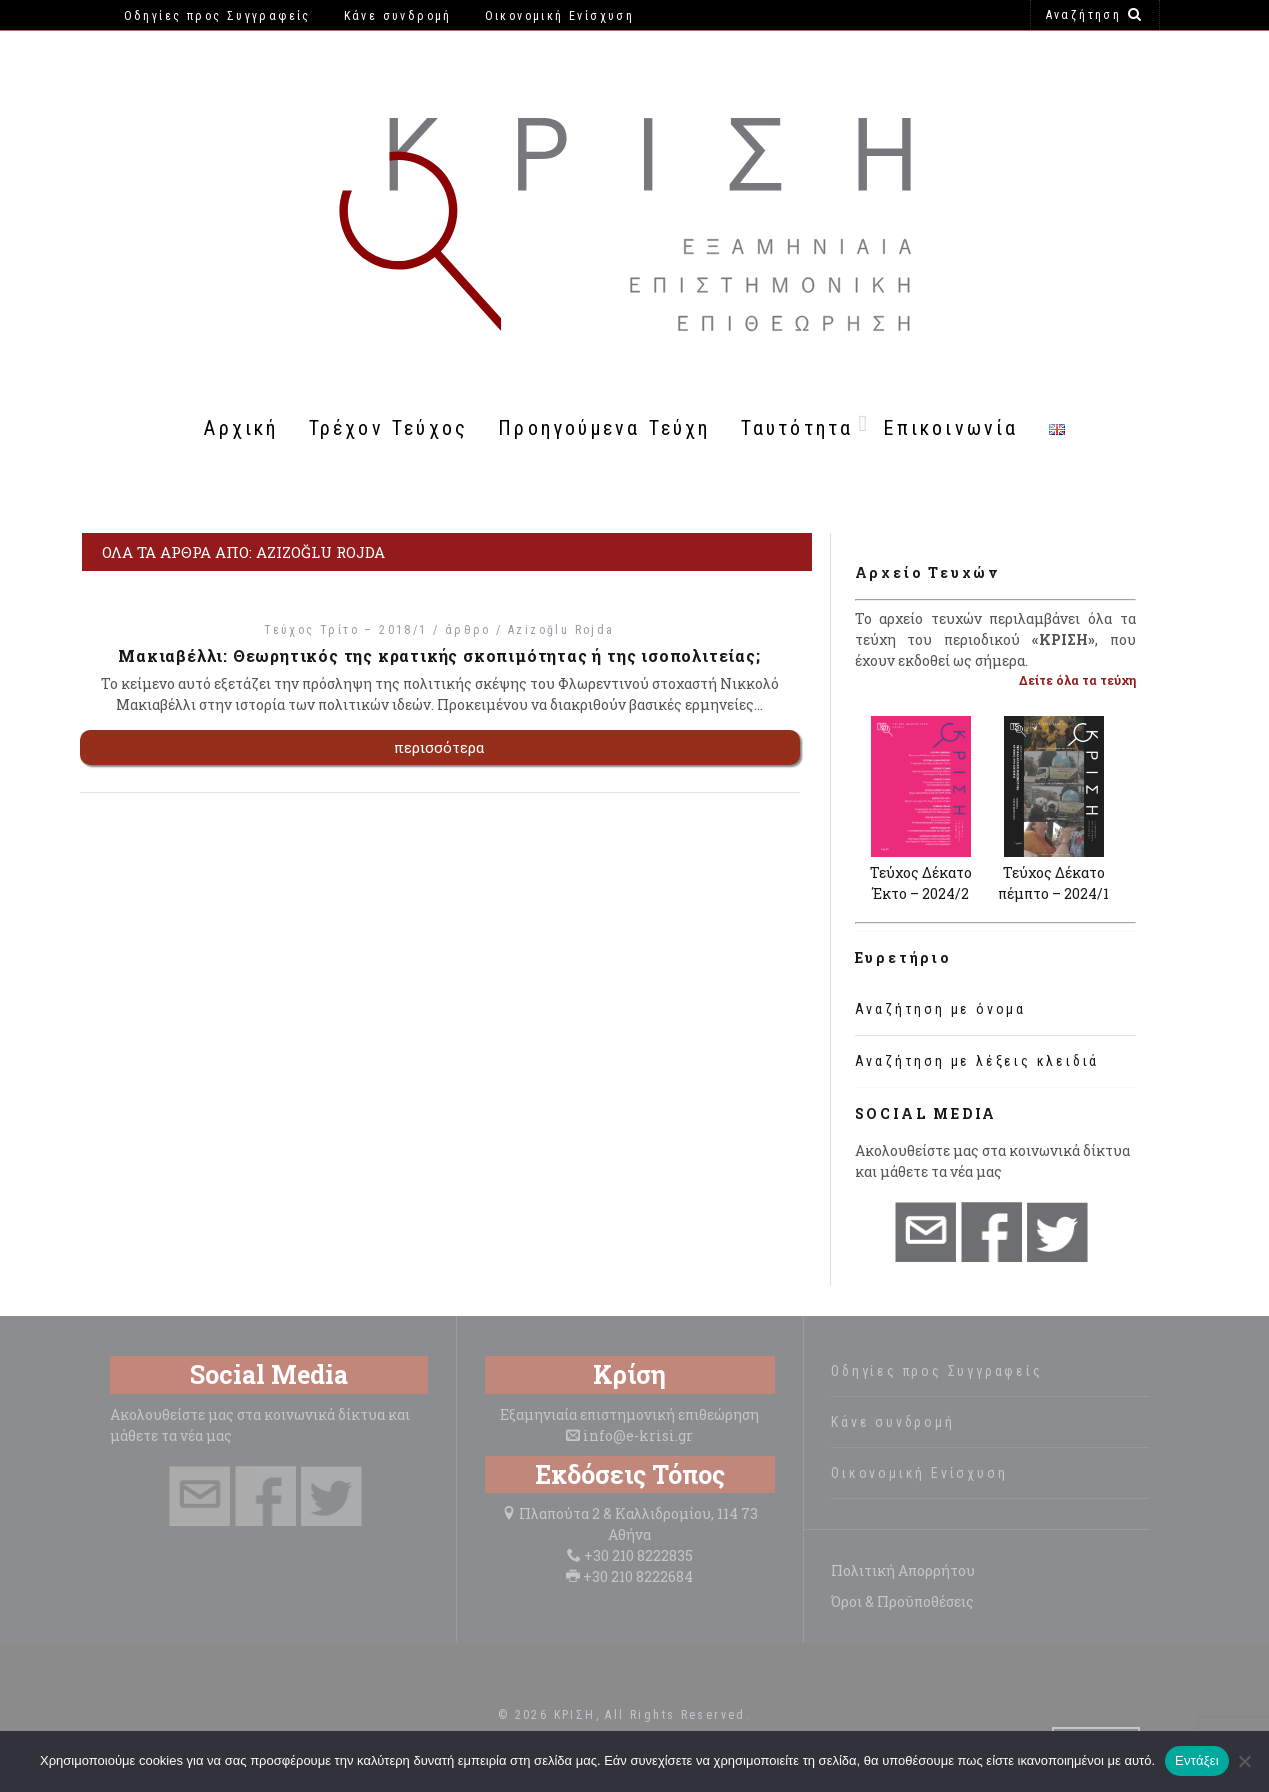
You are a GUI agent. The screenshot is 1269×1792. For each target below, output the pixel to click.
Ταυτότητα (797, 428)
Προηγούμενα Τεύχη (604, 428)
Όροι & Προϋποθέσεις (902, 1601)
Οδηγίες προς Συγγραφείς (936, 1371)
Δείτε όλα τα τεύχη (1077, 680)
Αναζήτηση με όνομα (940, 1009)
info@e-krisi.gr (638, 1435)
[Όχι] (1244, 1761)
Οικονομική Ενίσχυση (919, 1473)
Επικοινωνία (950, 428)
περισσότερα (439, 747)
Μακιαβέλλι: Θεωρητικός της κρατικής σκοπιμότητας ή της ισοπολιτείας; (439, 655)
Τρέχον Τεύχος (389, 428)
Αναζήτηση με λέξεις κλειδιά (977, 1061)
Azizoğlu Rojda (561, 630)
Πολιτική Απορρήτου (903, 1570)
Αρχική (241, 428)
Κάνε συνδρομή (892, 1422)
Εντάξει (1197, 1760)
